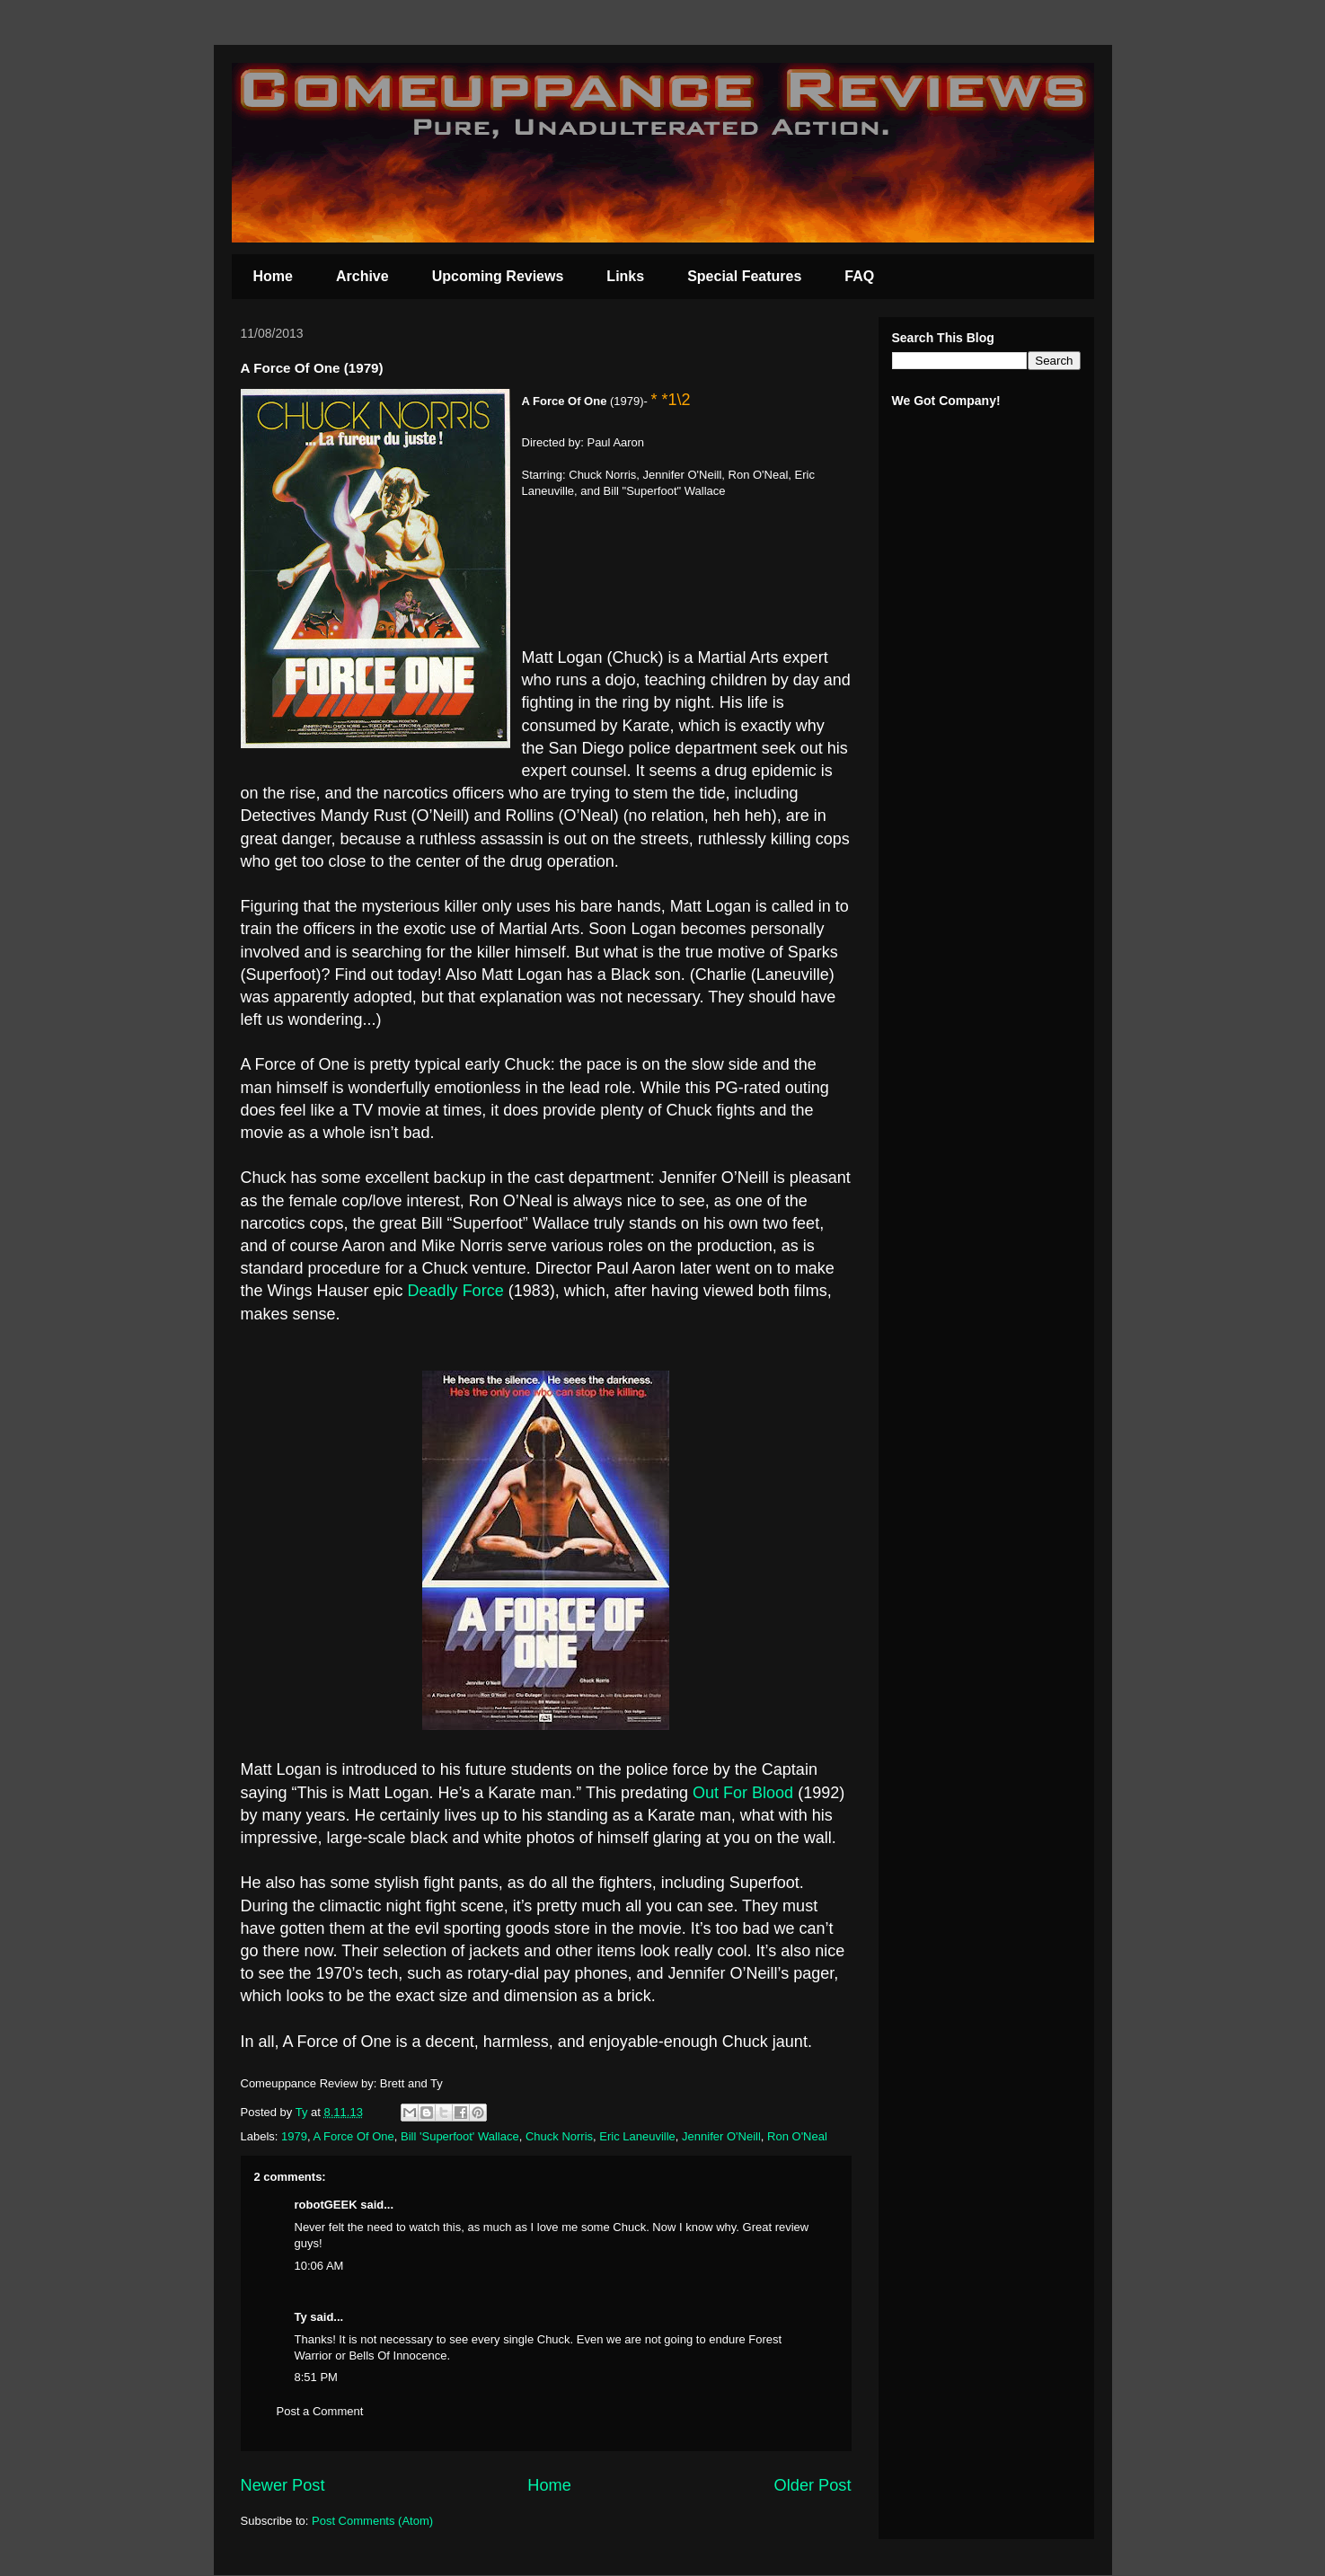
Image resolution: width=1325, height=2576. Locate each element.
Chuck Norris (559, 2136)
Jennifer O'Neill (721, 2136)
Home (273, 276)
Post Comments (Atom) (372, 2520)
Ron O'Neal (797, 2136)
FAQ (859, 276)
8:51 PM (316, 2377)
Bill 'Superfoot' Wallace (460, 2136)
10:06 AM (319, 2265)
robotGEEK (326, 2204)
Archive (362, 276)
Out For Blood (743, 1793)
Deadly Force (456, 1291)
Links (625, 276)
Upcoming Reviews (498, 276)
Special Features (744, 276)
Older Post (813, 2485)
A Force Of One (353, 2136)
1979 (294, 2136)
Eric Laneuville (637, 2136)
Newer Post (283, 2485)
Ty (301, 2317)
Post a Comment (320, 2411)
